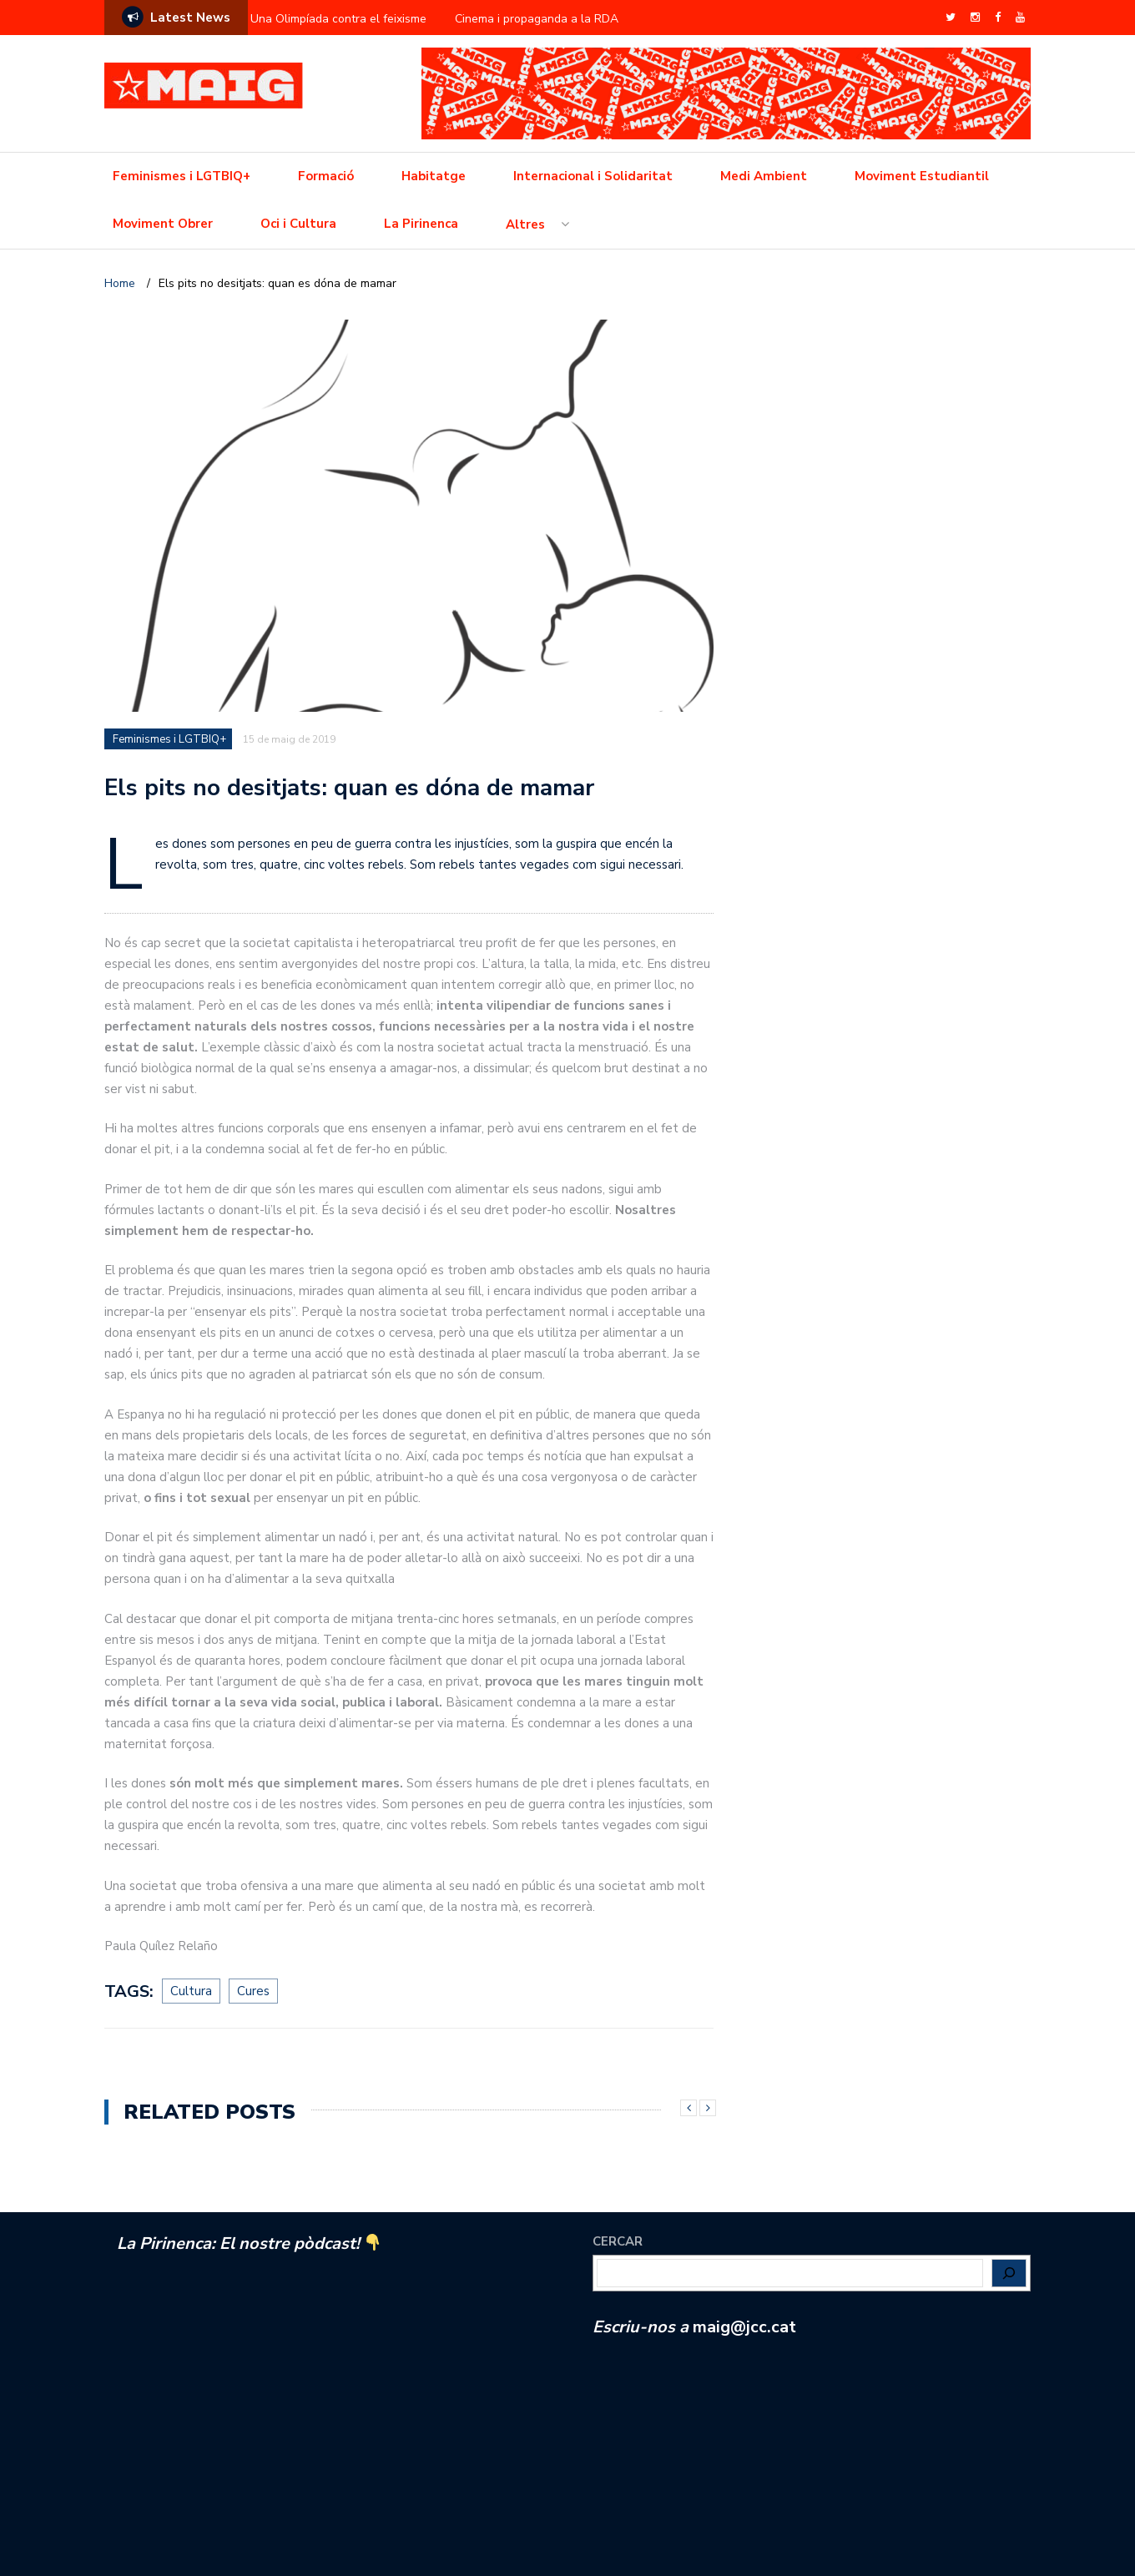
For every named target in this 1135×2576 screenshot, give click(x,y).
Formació (326, 176)
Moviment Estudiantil (922, 176)
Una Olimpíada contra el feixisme (338, 19)
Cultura (191, 1991)
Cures (253, 1991)
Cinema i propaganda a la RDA (536, 19)
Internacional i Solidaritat (593, 176)
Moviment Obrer (163, 223)
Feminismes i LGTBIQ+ (181, 176)
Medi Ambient (763, 176)
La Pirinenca (421, 223)
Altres (525, 224)
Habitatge (433, 176)
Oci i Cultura (298, 223)
